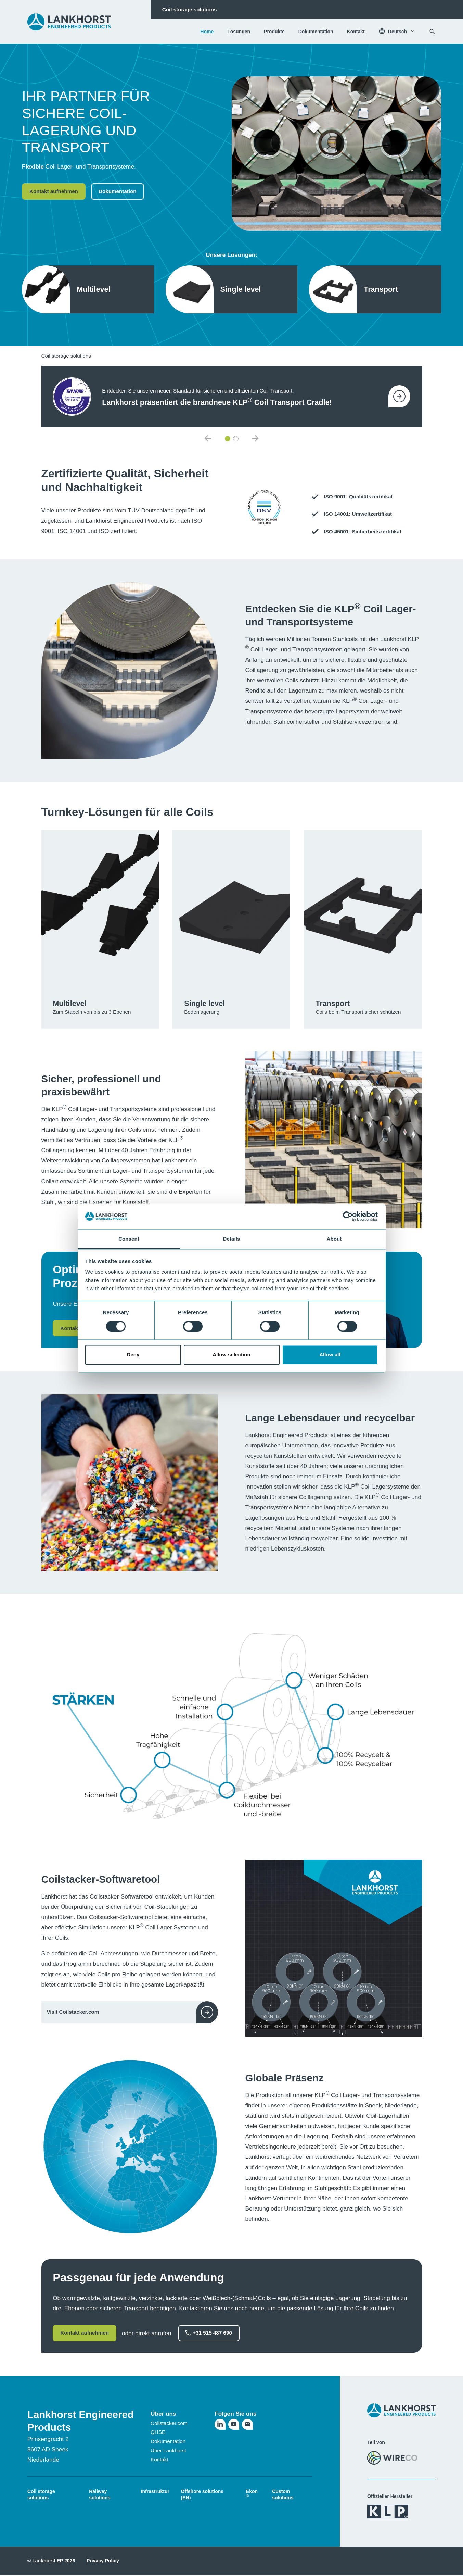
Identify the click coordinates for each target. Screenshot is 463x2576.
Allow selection (231, 1355)
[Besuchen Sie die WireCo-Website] (392, 2457)
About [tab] (334, 1239)
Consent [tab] (128, 1239)
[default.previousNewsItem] (207, 439)
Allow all (329, 1355)
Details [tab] (231, 1239)
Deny (133, 1355)
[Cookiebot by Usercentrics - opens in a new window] (348, 1216)
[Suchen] (432, 31)
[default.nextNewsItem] (255, 439)
